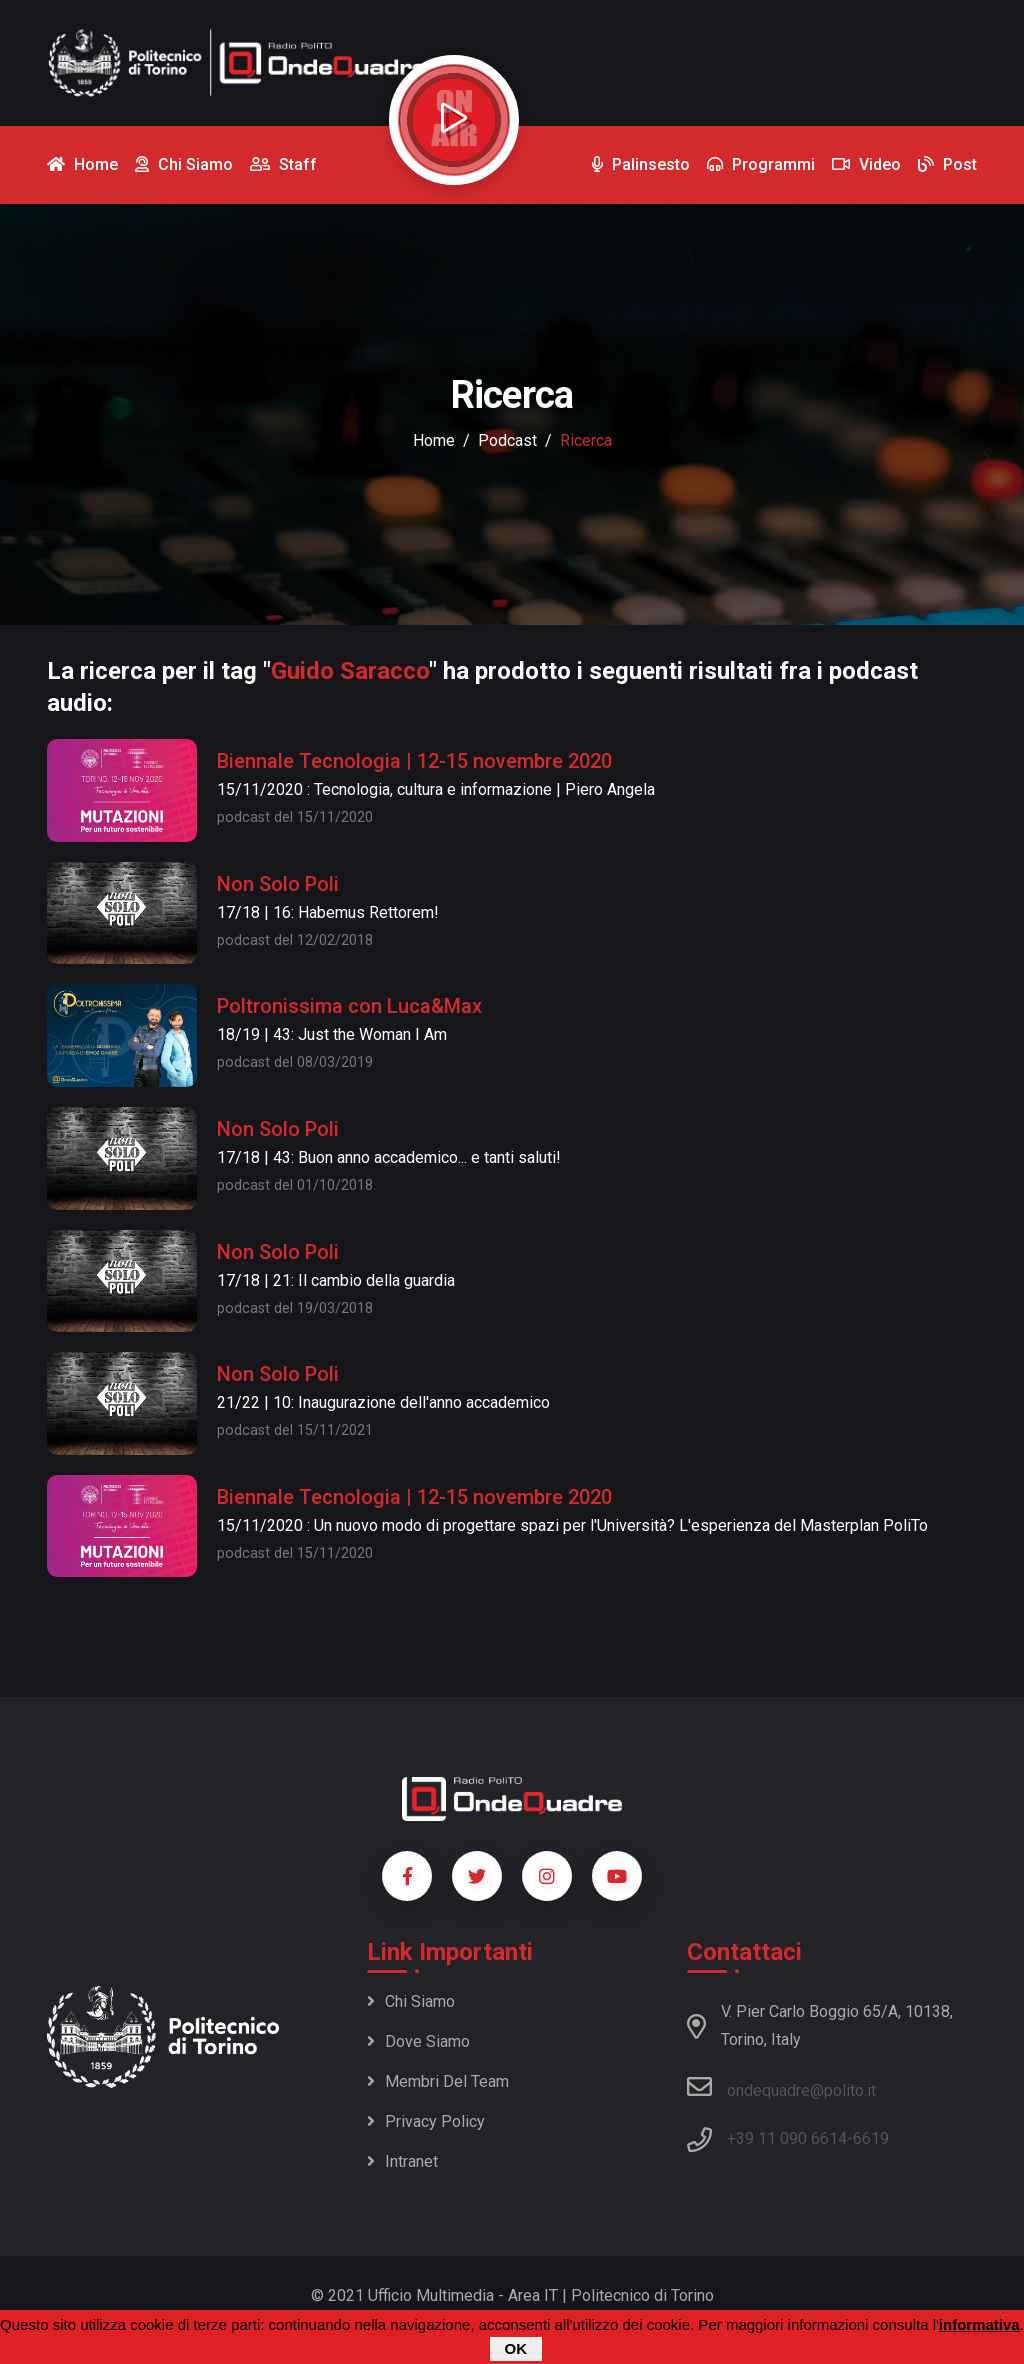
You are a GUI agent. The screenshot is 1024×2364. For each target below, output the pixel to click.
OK (516, 2349)
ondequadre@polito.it (781, 2087)
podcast (507, 440)
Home (434, 440)
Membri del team (438, 2081)
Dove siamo (418, 2041)
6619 (871, 2138)
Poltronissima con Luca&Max (349, 1006)
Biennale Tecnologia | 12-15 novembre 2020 (414, 761)
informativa (979, 2325)
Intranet (402, 2161)
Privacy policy (426, 2121)
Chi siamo (411, 2001)
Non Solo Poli (278, 884)
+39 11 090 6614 (787, 2138)
